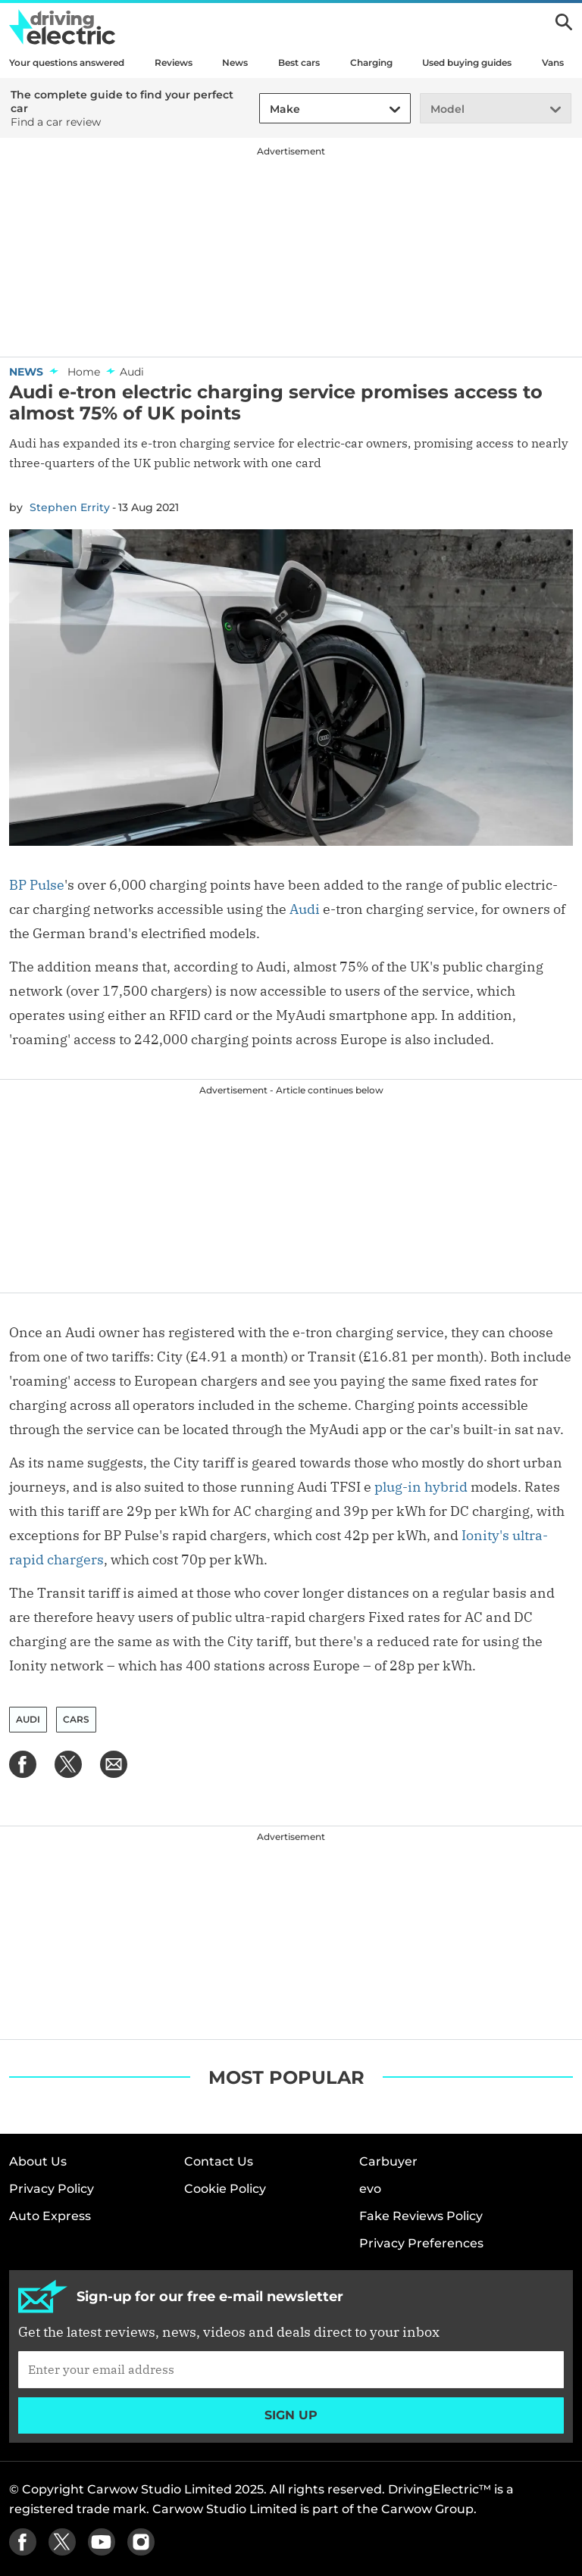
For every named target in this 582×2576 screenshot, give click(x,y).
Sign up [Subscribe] (291, 2415)
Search (564, 22)
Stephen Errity (70, 507)
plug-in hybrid (421, 1486)
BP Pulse (36, 884)
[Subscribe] (291, 2369)
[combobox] (267, 109)
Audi (304, 909)
